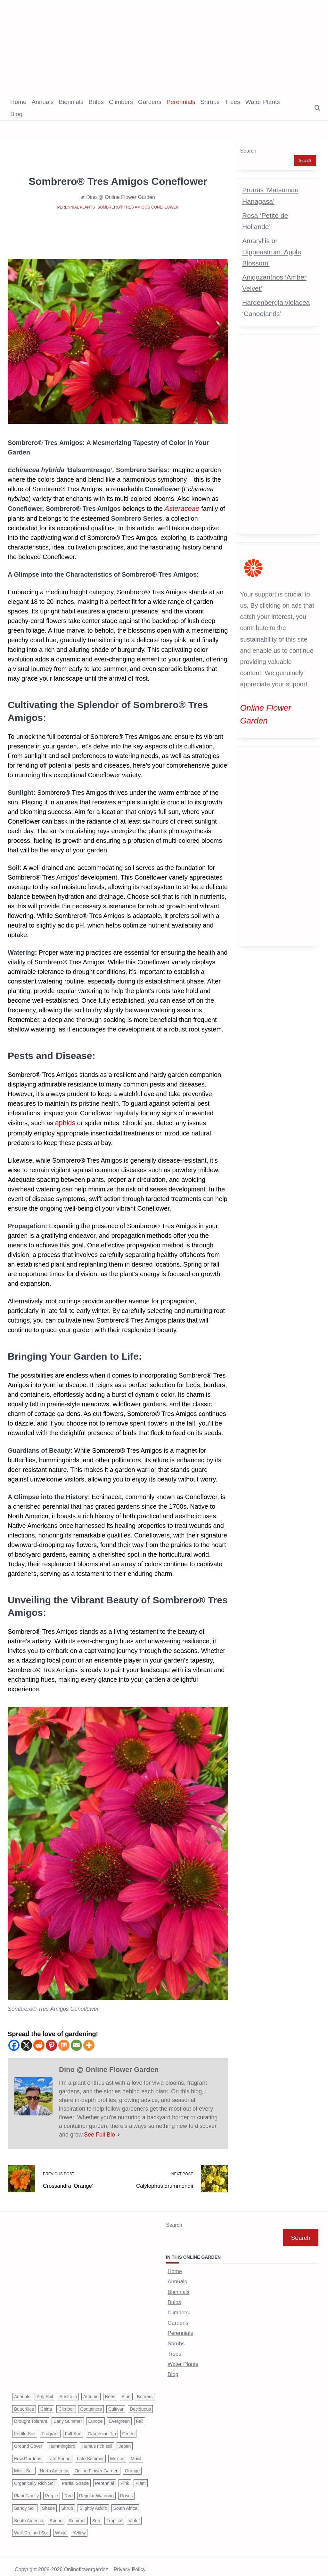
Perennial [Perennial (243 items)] (104, 2477)
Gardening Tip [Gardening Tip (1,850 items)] (102, 2427)
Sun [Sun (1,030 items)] (96, 2514)
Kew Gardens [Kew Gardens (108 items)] (27, 2452)
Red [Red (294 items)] (68, 2489)
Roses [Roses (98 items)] (126, 2489)
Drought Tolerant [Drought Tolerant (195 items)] (30, 2415)
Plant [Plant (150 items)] (140, 2477)
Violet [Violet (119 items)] (134, 2514)
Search (248, 151)
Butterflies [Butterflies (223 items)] (24, 2403)
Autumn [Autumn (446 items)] (91, 2390)
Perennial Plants (76, 207)
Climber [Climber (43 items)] (66, 2403)
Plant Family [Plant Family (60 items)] (26, 2489)
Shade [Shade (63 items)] (48, 2502)
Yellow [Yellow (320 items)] (79, 2527)
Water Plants (262, 102)
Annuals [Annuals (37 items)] (22, 2390)
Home (18, 102)
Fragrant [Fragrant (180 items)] (50, 2427)
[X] (26, 2044)
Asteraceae (181, 508)
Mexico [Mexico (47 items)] (117, 2452)
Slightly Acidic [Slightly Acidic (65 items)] (93, 2502)
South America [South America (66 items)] (28, 2514)
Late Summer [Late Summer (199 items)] (90, 2452)
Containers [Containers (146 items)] (91, 2403)
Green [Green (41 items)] (128, 2427)
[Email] (76, 2044)
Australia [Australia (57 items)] (68, 2390)
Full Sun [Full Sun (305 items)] (73, 2427)
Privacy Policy (130, 2563)
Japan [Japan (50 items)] (125, 2440)
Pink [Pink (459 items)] (124, 2477)
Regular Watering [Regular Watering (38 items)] (96, 2489)
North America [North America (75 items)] (54, 2465)
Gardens (149, 102)
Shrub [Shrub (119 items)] (67, 2502)
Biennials (71, 102)
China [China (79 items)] (46, 2403)
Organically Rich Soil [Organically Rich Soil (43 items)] (34, 2477)
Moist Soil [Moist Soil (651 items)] (24, 2465)
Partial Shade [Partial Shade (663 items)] (75, 2477)
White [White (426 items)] (61, 2527)
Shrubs (210, 102)
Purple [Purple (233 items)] (51, 2489)
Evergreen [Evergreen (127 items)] (119, 2415)
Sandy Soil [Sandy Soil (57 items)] (25, 2502)
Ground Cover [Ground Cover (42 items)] (28, 2440)
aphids (64, 1122)
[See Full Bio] (119, 2133)
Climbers (121, 102)
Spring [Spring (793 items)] (56, 2514)
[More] (88, 2044)
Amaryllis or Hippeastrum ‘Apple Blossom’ (271, 252)
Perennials (181, 102)
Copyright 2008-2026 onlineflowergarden (62, 2563)
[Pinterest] (51, 2044)
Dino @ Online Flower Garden (120, 197)
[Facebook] (14, 2044)
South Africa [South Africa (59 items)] (125, 2502)
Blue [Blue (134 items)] (126, 2390)
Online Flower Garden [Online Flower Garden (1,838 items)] (97, 2465)
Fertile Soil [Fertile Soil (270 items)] (24, 2427)
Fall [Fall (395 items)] (140, 2415)
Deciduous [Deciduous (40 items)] (140, 2403)
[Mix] (64, 2044)
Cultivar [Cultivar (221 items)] (115, 2403)
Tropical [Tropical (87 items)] (114, 2514)
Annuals (43, 102)
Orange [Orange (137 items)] (132, 2465)
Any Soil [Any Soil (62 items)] (45, 2390)
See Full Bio (99, 2133)
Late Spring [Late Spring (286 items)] (59, 2452)
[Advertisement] (164, 48)
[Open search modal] (317, 108)
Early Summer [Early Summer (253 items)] (67, 2415)
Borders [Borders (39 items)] (144, 2390)
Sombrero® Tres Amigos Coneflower (138, 207)
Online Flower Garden (277, 707)
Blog (16, 114)
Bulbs (96, 102)
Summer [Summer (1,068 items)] (77, 2514)
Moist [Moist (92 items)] (136, 2452)
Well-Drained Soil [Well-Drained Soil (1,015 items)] (31, 2527)
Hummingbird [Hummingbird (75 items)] (62, 2440)
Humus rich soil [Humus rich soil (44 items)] (97, 2440)
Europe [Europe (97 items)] (95, 2415)
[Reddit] (39, 2044)
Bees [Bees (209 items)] (110, 2390)
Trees (232, 102)
